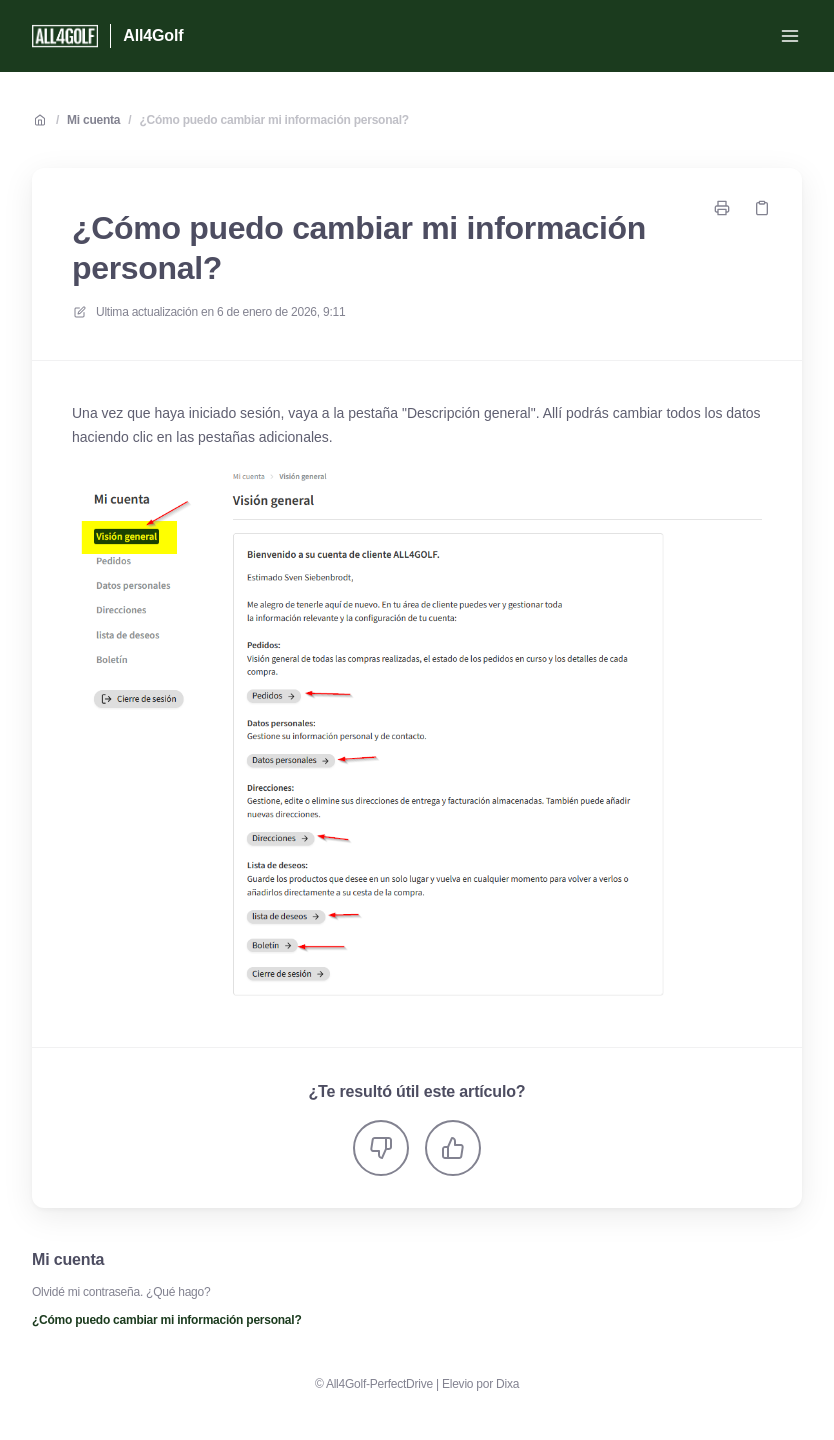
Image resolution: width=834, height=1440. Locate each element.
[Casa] (65, 36)
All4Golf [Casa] (153, 35)
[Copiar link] (762, 208)
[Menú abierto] (790, 36)
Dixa (507, 1384)
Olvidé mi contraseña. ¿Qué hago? (121, 1292)
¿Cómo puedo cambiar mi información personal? (273, 120)
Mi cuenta (93, 120)
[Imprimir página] (722, 208)
